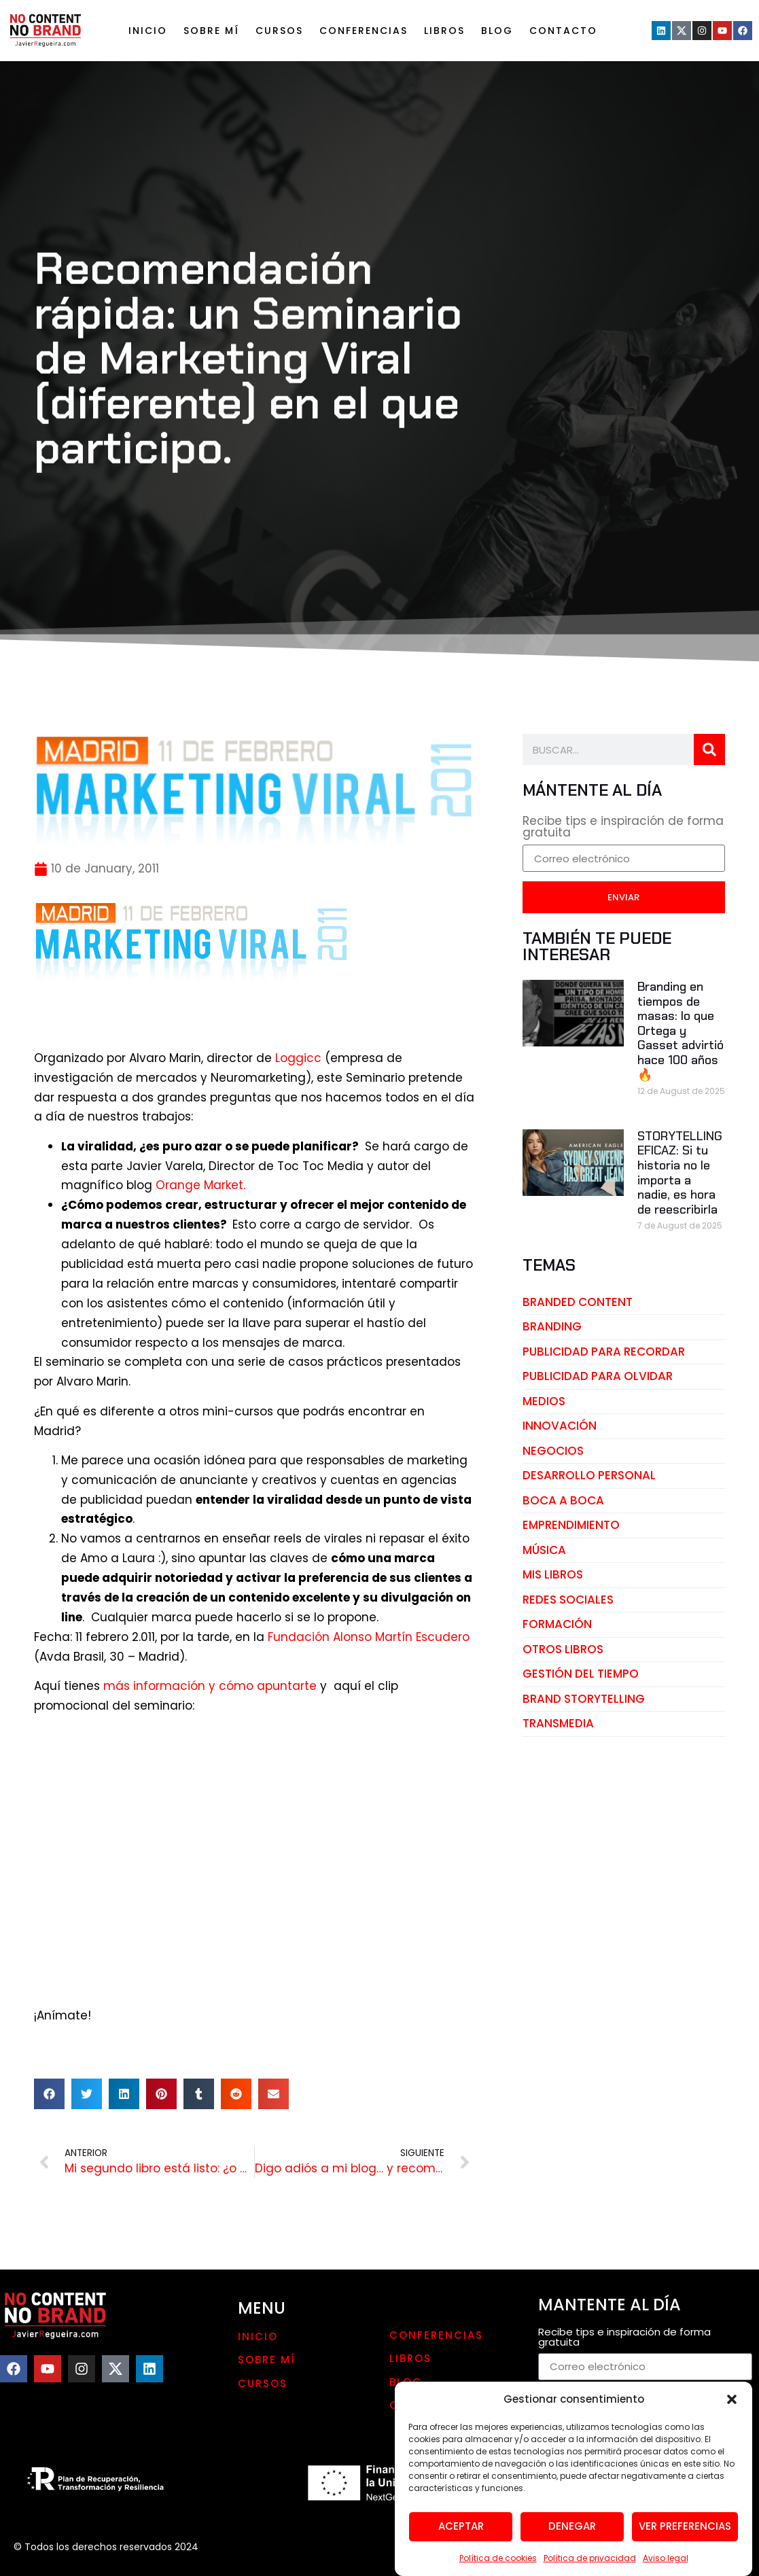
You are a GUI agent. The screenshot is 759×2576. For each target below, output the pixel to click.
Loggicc (300, 1058)
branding (552, 1326)
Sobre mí (211, 30)
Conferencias (363, 30)
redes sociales (568, 1599)
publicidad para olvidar (598, 1376)
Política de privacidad (590, 2558)
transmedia (558, 1723)
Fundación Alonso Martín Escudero (369, 1637)
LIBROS (444, 30)
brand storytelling (584, 1699)
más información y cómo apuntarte (210, 1686)
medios (544, 1401)
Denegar (572, 2526)
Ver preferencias (685, 2526)
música (544, 1550)
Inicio (147, 30)
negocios (553, 1451)
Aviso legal (665, 2558)
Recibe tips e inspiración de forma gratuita (623, 828)
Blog (497, 30)
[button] (732, 2399)
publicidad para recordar (604, 1351)
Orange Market (199, 1185)
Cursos (279, 30)
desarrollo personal (589, 1475)
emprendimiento (571, 1525)
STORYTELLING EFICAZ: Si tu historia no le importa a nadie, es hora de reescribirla (679, 1173)
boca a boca (563, 1500)
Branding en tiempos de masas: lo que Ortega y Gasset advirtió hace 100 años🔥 (680, 1030)
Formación (557, 1624)
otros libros (563, 1649)
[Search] (709, 749)
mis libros (553, 1574)
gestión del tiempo (581, 1673)
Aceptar (461, 2526)
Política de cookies (498, 2558)
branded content (578, 1302)
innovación (560, 1425)
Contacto (563, 30)
